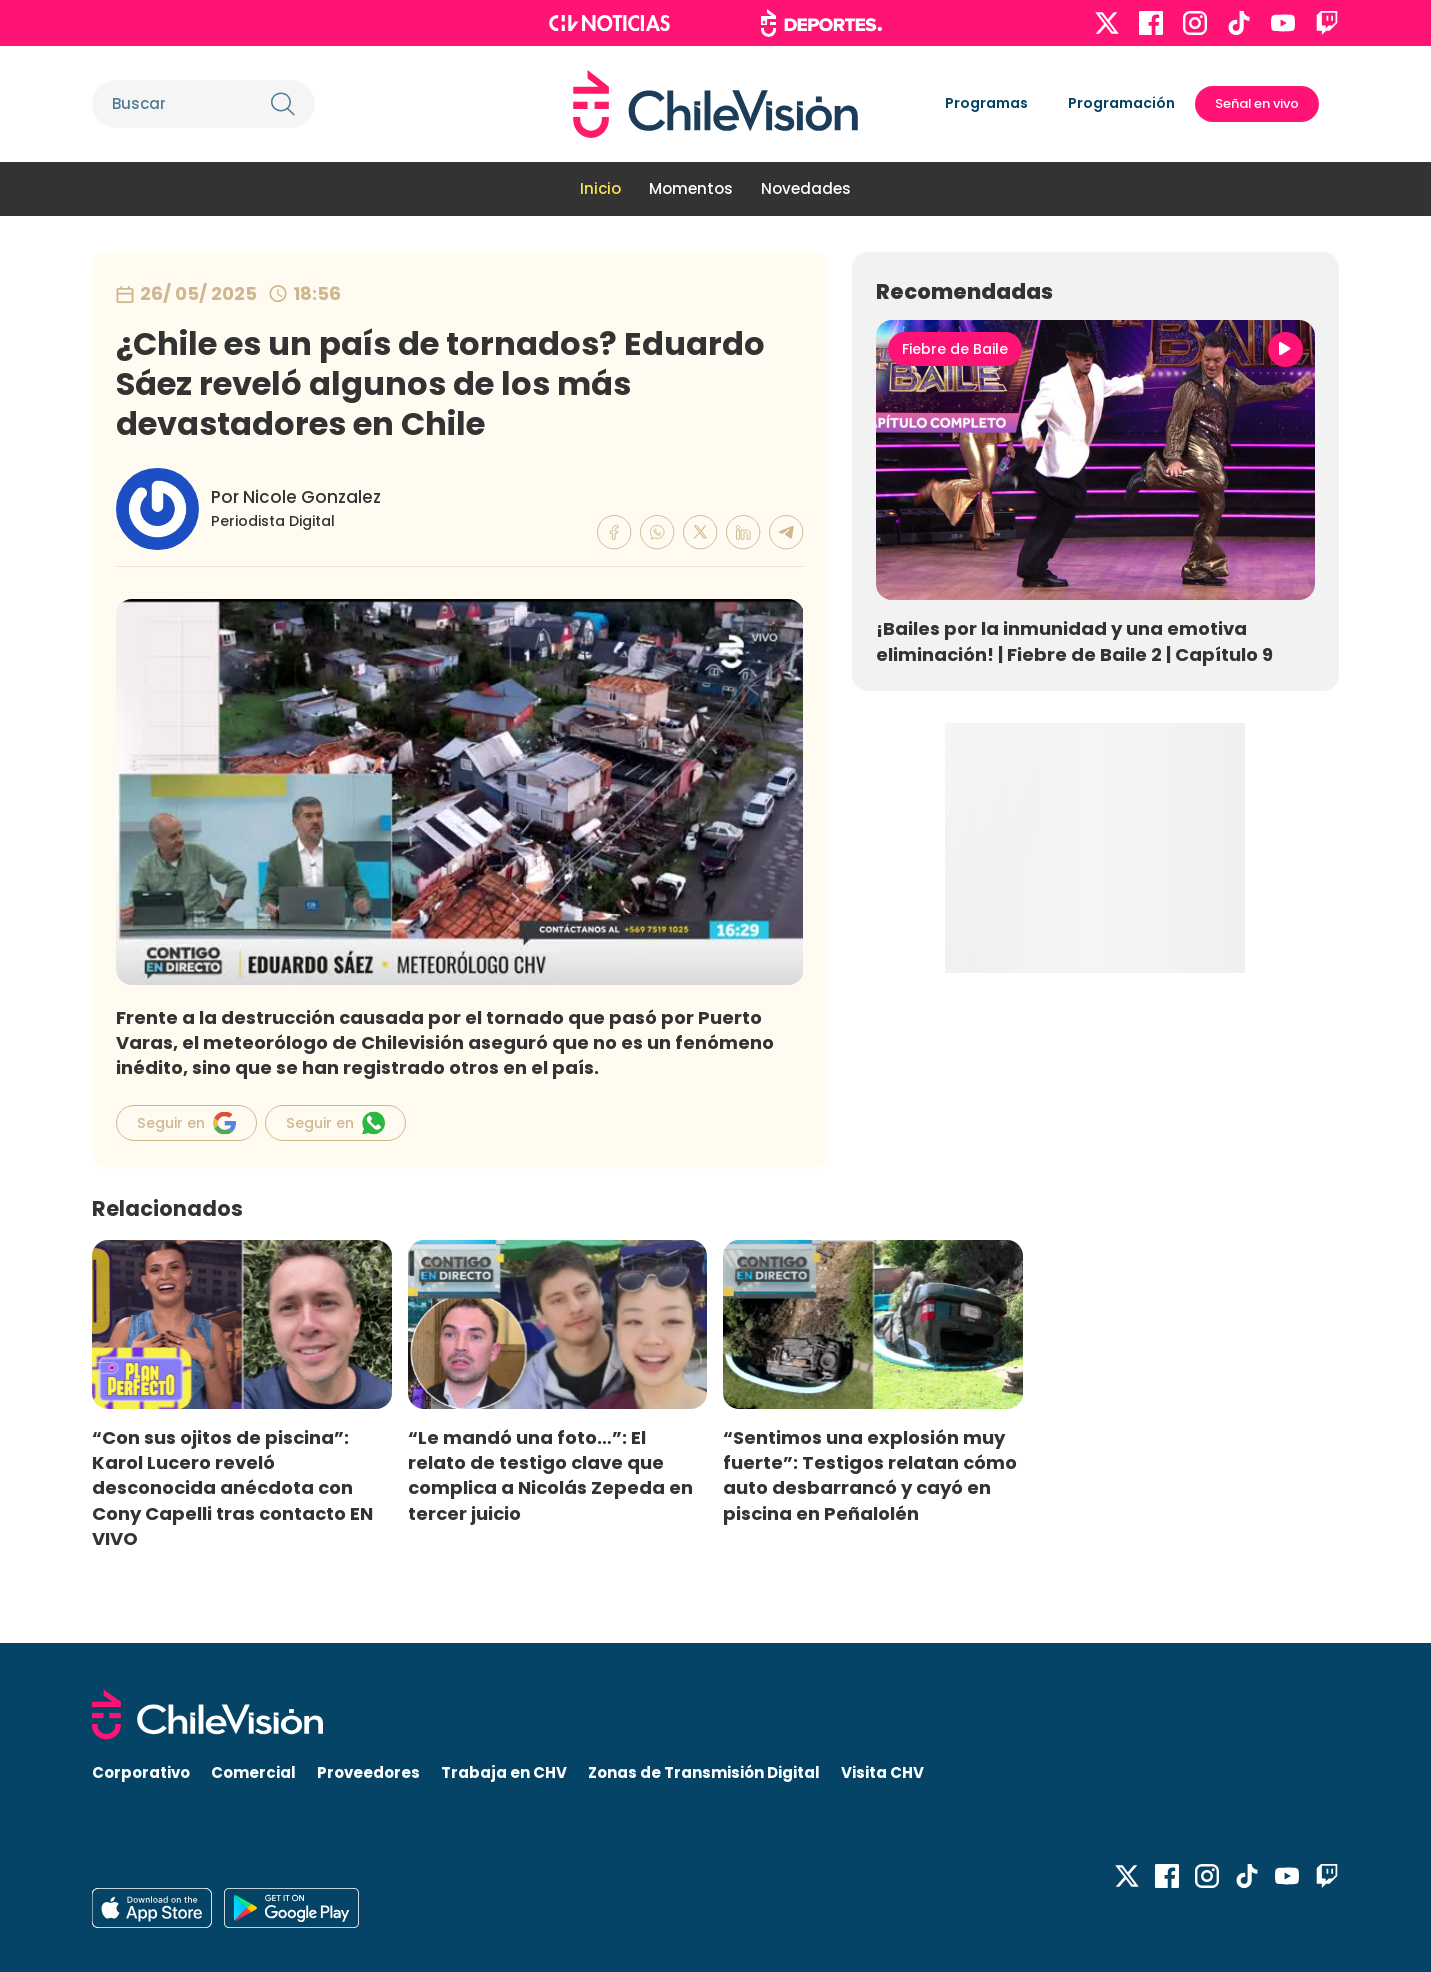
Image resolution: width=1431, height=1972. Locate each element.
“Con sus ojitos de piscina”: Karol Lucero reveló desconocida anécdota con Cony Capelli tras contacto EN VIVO (232, 1488)
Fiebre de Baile (955, 349)
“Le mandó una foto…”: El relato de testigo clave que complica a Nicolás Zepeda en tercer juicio (550, 1475)
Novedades (806, 188)
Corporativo (141, 1772)
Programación (1121, 103)
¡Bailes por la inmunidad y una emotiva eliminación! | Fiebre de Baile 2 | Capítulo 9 (1074, 641)
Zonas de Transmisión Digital (704, 1772)
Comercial (253, 1772)
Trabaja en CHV (504, 1772)
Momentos (691, 188)
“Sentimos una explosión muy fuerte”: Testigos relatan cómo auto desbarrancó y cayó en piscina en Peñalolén (870, 1475)
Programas (986, 103)
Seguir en (186, 1123)
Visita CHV (882, 1772)
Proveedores (368, 1772)
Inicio (600, 188)
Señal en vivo (1257, 103)
